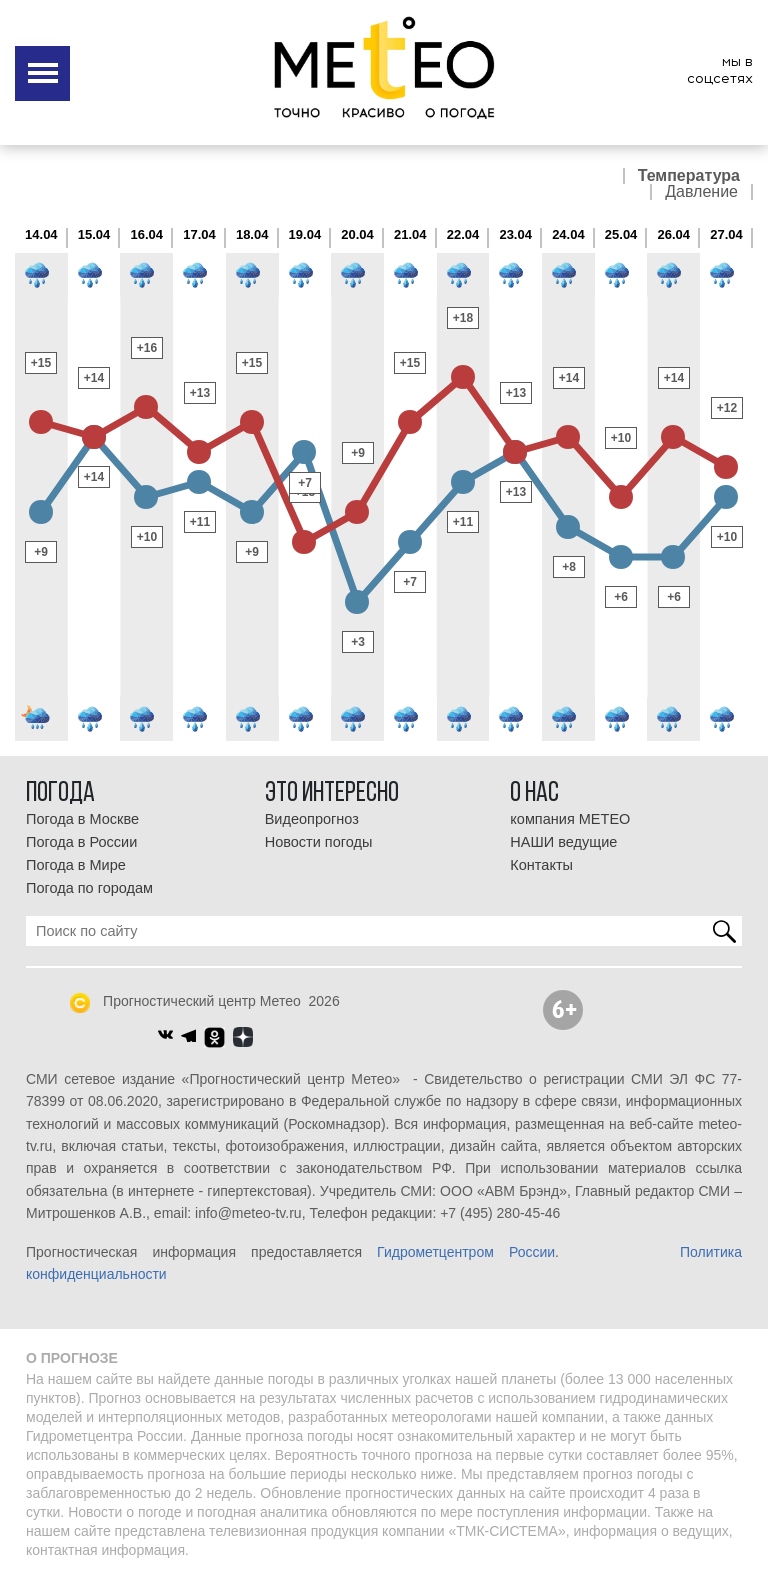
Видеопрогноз (312, 819)
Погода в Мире (76, 865)
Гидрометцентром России (466, 1252)
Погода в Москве (82, 819)
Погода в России (81, 842)
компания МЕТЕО (570, 819)
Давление (701, 192)
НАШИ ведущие (563, 842)
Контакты (541, 865)
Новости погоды (319, 842)
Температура (689, 176)
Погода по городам (89, 888)
